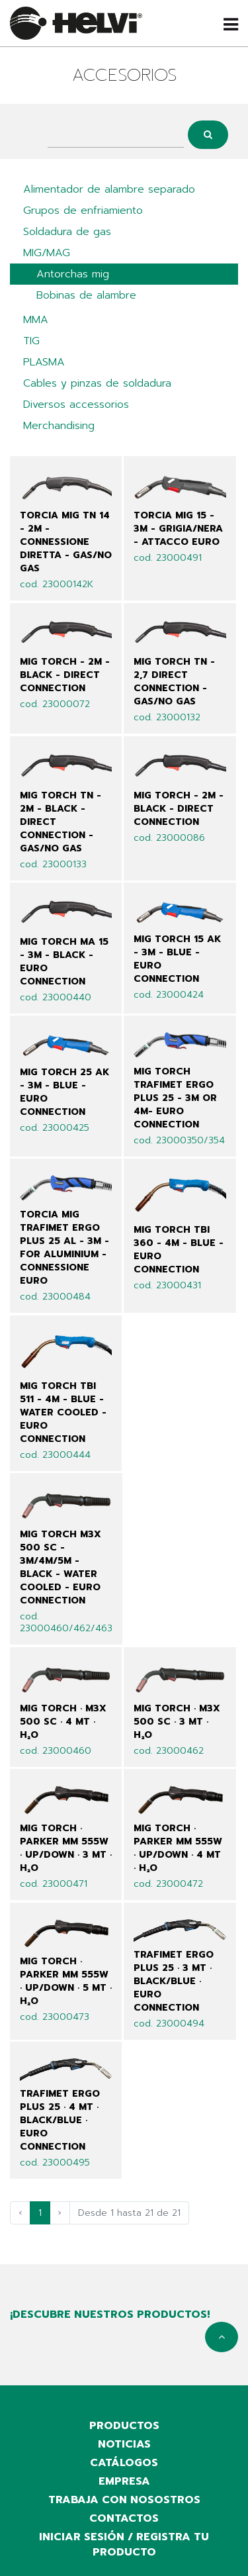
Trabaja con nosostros (124, 2500)
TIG (31, 341)
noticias (124, 2444)
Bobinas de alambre (86, 295)
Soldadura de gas (67, 232)
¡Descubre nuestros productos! (110, 2314)
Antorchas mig (72, 274)
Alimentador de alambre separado (109, 189)
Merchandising (59, 426)
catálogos (124, 2463)
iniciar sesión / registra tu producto (124, 2544)
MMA (35, 320)
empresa (124, 2481)
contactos (124, 2518)
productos (124, 2426)
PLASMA (44, 362)
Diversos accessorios (76, 404)
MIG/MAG (46, 253)
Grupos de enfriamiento (83, 210)
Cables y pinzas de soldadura (97, 383)
